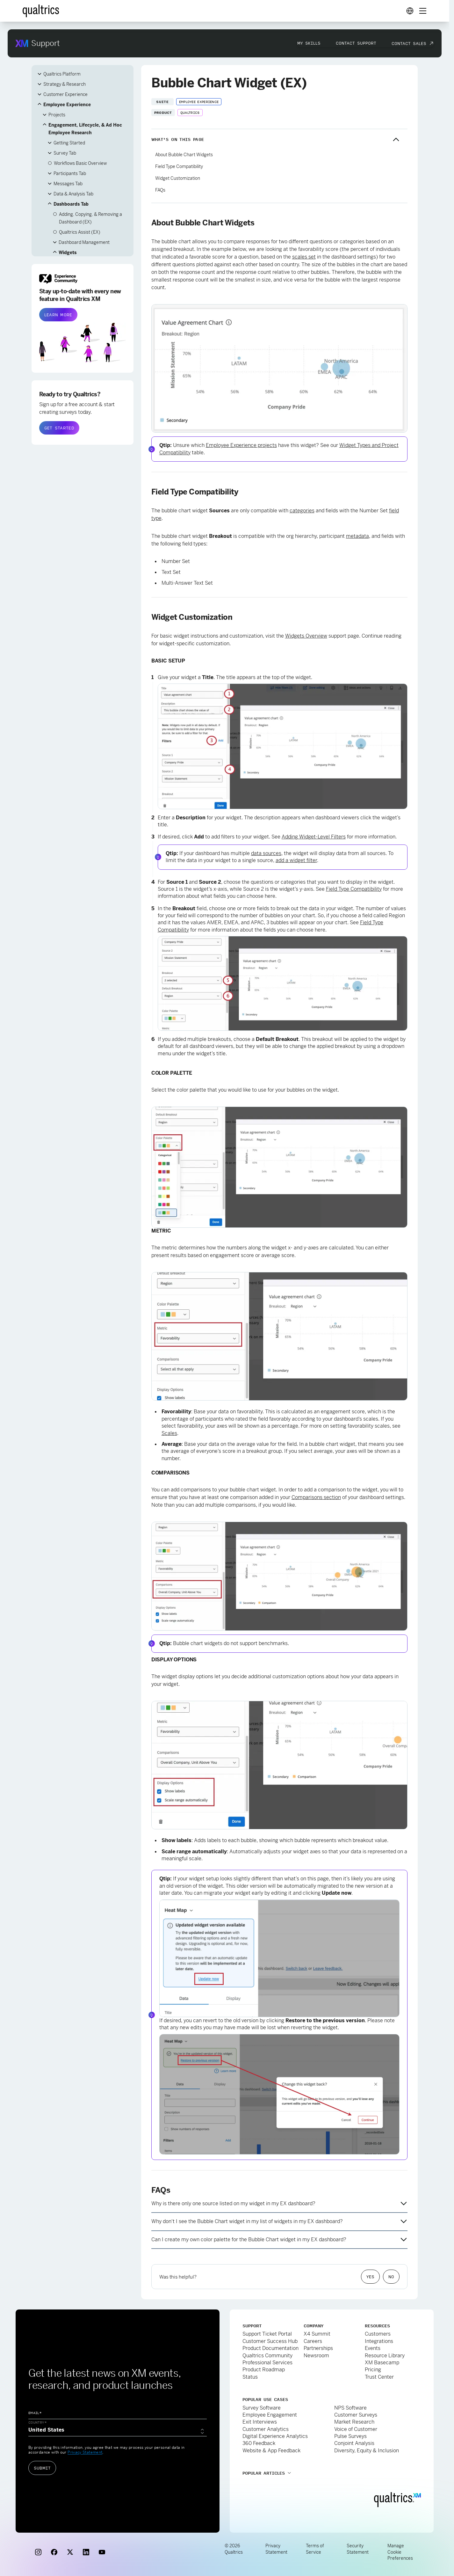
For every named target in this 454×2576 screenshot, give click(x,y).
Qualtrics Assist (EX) (79, 227)
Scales (169, 1428)
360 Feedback (258, 2438)
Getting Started (69, 138)
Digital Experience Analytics (275, 2431)
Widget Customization (177, 173)
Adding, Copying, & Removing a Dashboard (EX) (90, 213)
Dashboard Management (84, 237)
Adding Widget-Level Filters (314, 831)
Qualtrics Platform (62, 69)
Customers (378, 2328)
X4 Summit (317, 2328)
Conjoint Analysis (354, 2438)
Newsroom (316, 2350)
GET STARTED (59, 423)
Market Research (354, 2416)
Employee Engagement (269, 2409)
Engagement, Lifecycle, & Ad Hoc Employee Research (85, 123)
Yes (370, 2271)
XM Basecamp (382, 2357)
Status (250, 2371)
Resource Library (385, 2350)
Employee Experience (67, 99)
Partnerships (318, 2343)
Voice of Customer (355, 2424)
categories (302, 505)
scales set (304, 251)
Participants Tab (70, 168)
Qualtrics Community (267, 2350)
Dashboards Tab (71, 199)
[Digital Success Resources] (410, 6)
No (391, 2271)
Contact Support (356, 38)
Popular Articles (263, 2468)
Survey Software (261, 2402)
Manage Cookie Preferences (400, 2547)
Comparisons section (316, 1492)
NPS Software (350, 2402)
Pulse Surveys (350, 2431)
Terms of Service (315, 2544)
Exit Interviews (259, 2416)
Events (372, 2343)
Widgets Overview (306, 630)
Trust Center (379, 2371)
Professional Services (267, 2357)
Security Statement (358, 2544)
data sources (266, 848)
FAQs (160, 185)
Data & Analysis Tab (73, 189)
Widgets (67, 247)
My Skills (309, 38)
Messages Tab (68, 178)
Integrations (379, 2336)
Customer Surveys (355, 2409)
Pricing (373, 2364)
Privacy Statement (85, 2447)
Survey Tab (65, 148)
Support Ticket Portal (267, 2328)
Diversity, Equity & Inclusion (366, 2445)
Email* (35, 2408)
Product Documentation (270, 2343)
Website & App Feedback (271, 2445)
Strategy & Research (64, 79)
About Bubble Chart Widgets (184, 149)
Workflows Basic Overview (80, 158)
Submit (42, 2463)
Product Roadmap (263, 2364)
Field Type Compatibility (179, 161)
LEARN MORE (58, 309)
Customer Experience (65, 89)
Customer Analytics (265, 2424)
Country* (37, 2417)
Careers (313, 2336)
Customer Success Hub (270, 2336)
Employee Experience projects (241, 440)
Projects (56, 110)
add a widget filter (296, 855)
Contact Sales (409, 38)
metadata (357, 531)
